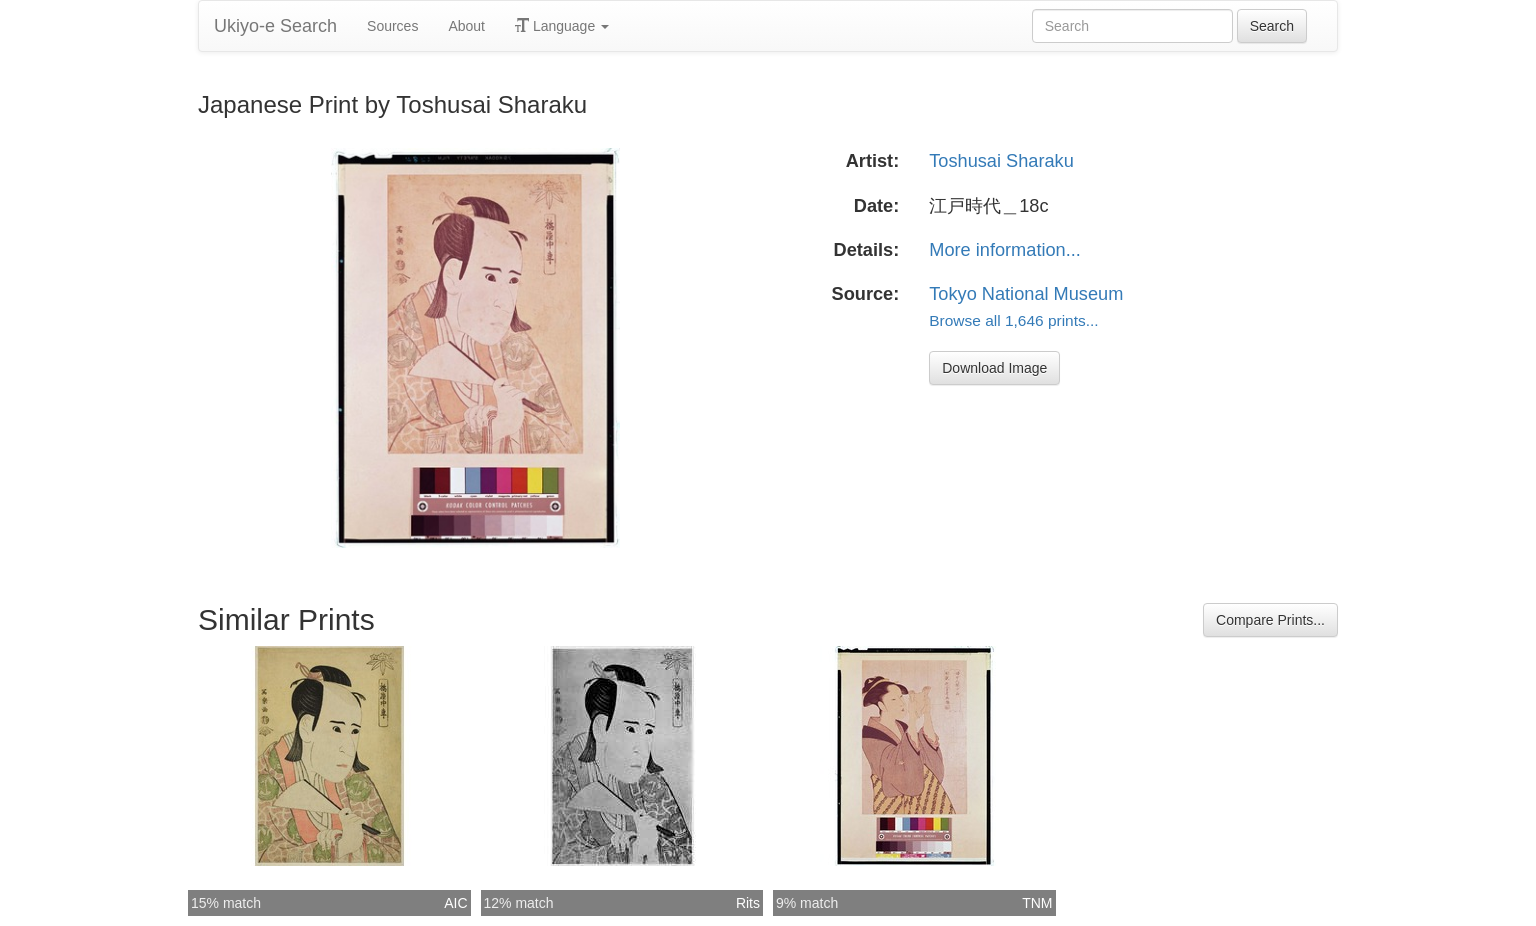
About (466, 26)
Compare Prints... (1270, 620)
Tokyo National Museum (1026, 294)
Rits (748, 903)
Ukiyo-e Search (275, 26)
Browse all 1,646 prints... (1013, 320)
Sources (392, 26)
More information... (1005, 250)
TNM (1037, 903)
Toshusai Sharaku (1001, 161)
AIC (455, 903)
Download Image (994, 368)
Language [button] (562, 26)
